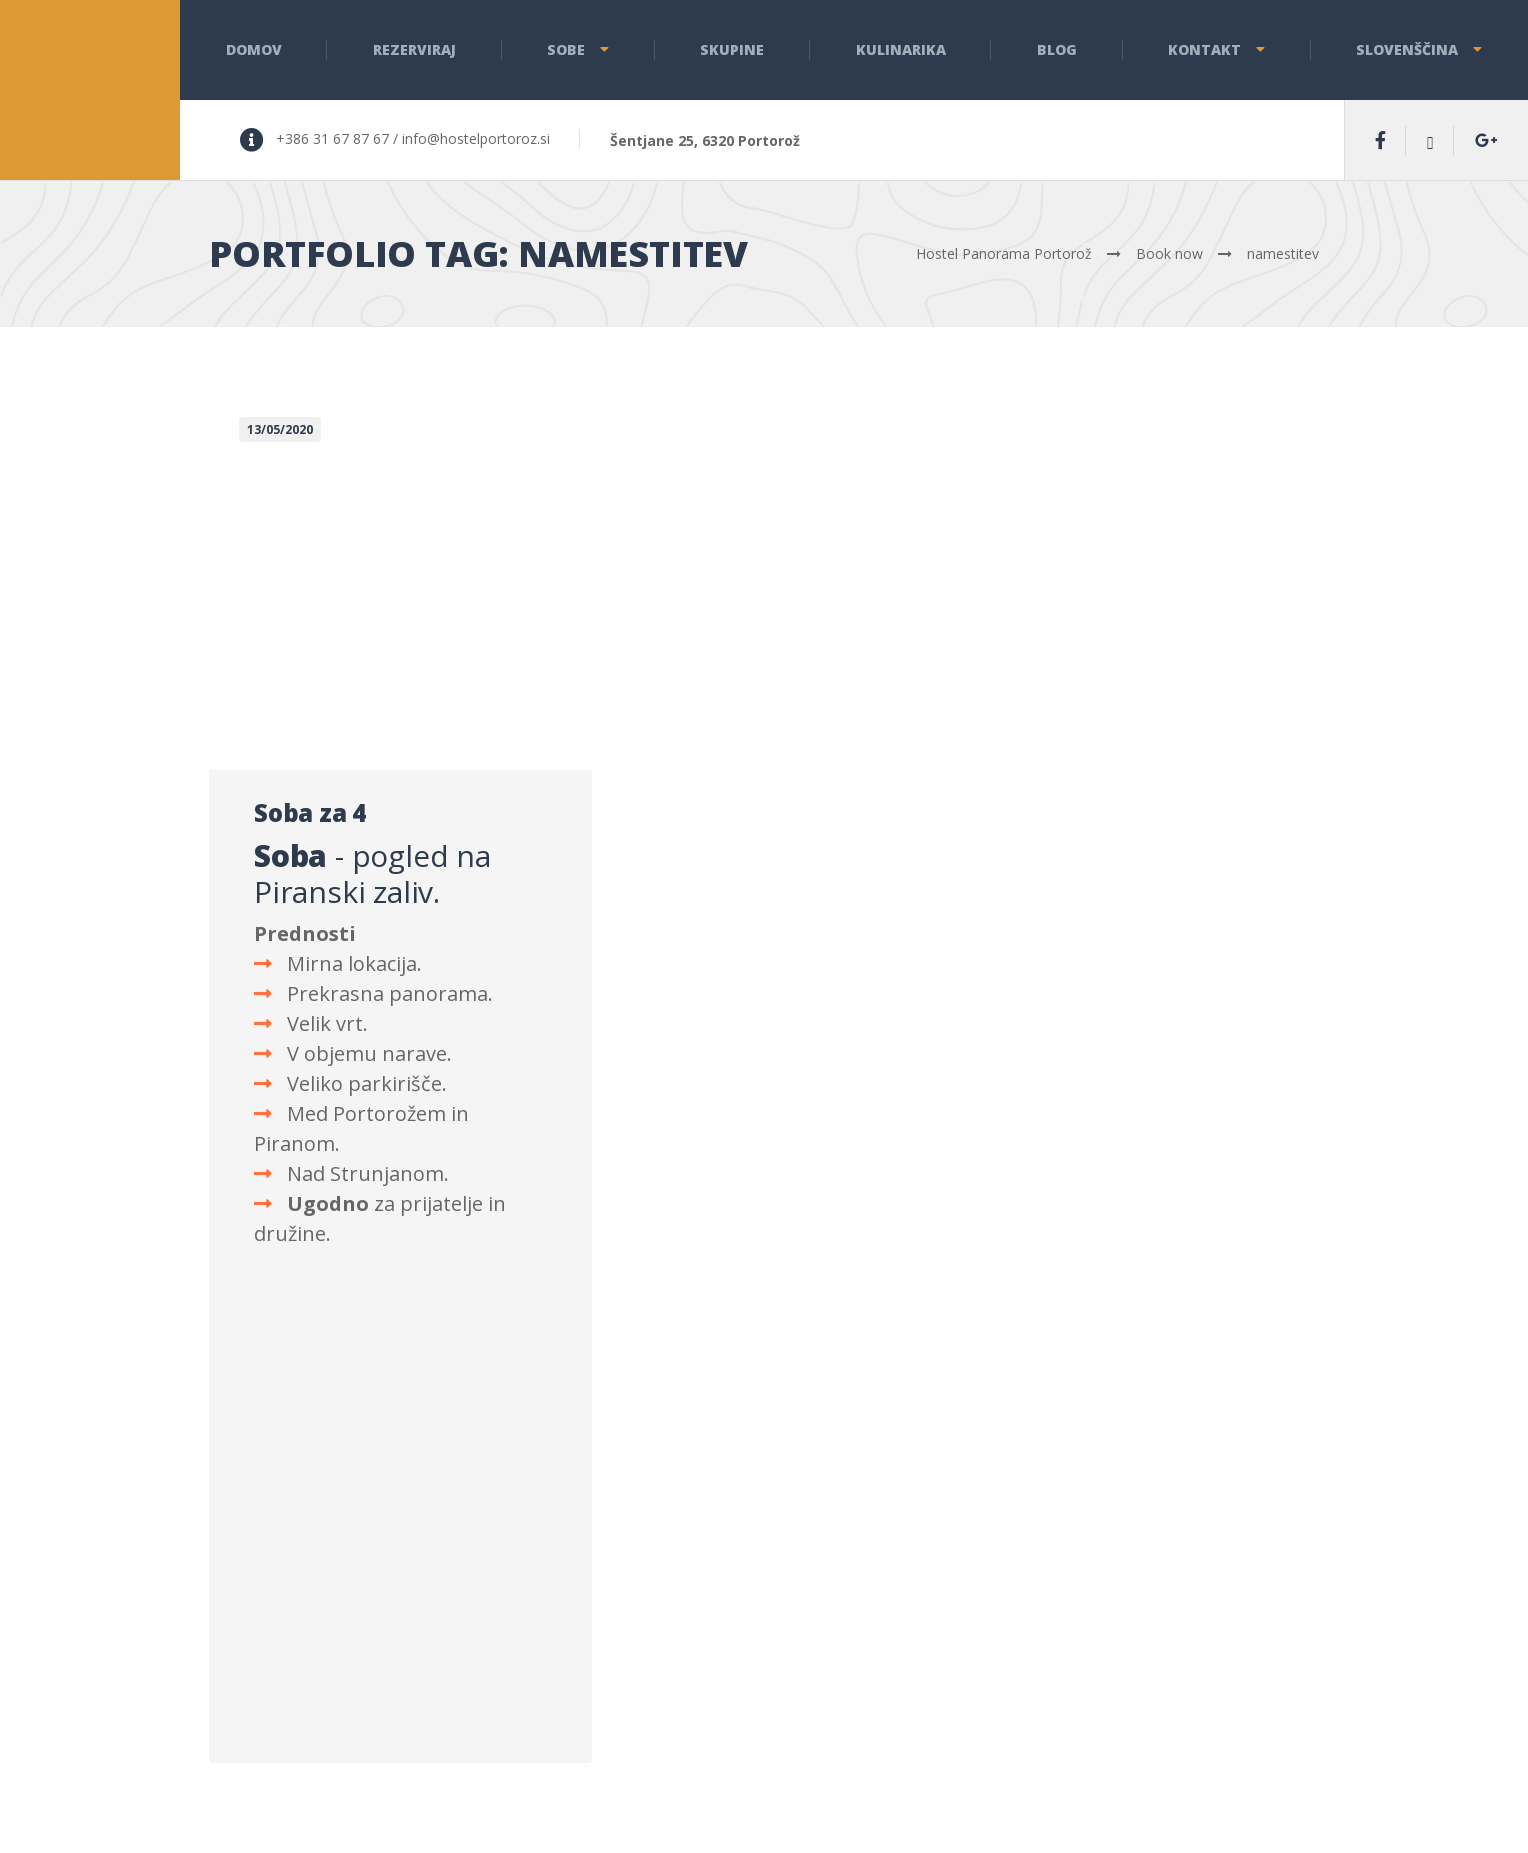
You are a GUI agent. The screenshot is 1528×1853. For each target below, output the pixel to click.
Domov (254, 49)
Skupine (732, 49)
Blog (1057, 49)
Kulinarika (901, 49)
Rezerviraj (414, 49)
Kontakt (1204, 49)
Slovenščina (1407, 49)
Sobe (566, 49)
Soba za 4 (310, 812)
